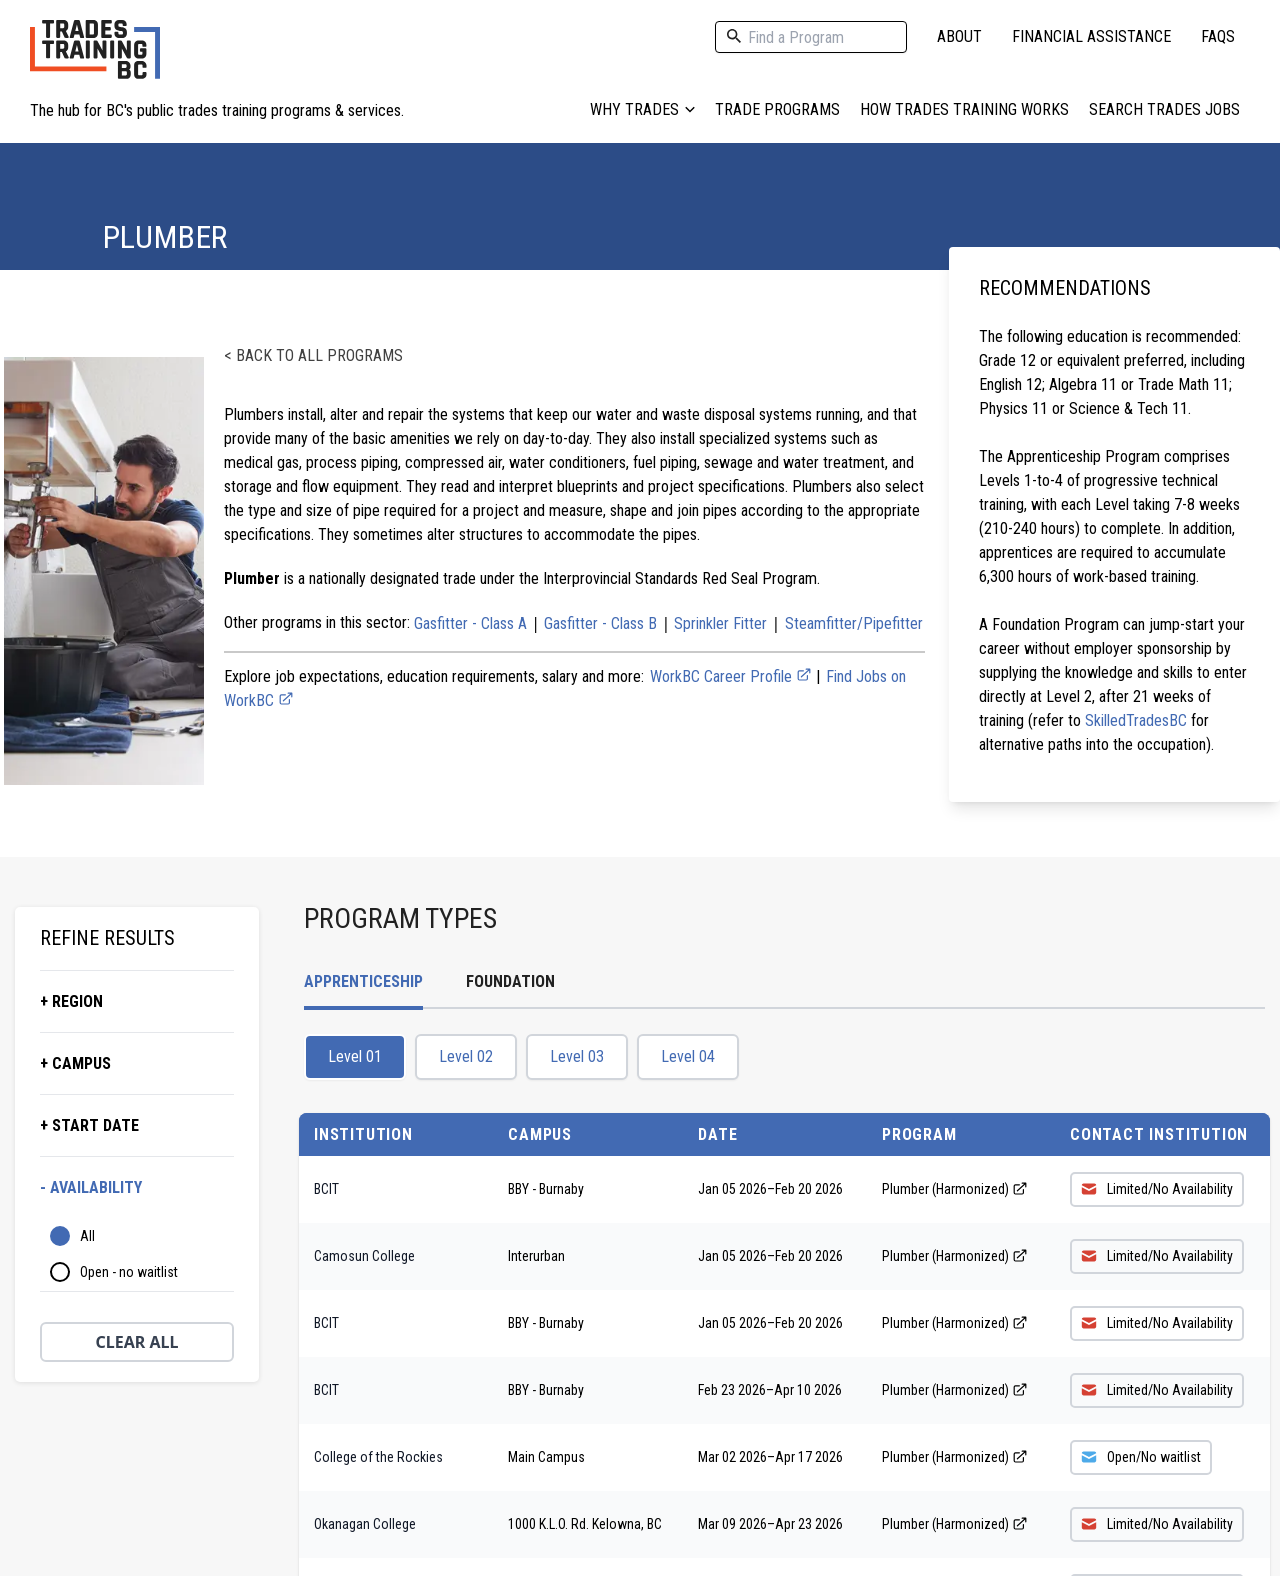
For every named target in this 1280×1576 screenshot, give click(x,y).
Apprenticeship (363, 981)
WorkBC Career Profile (731, 676)
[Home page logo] (95, 59)
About (959, 36)
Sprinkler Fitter (720, 623)
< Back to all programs (313, 355)
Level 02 (466, 1056)
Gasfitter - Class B (600, 623)
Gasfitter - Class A (470, 623)
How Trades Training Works (964, 109)
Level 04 (688, 1056)
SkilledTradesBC (1136, 720)
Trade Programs (777, 109)
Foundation (510, 981)
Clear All (137, 1342)
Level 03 (577, 1056)
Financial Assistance (1091, 36)
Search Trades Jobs (1164, 109)
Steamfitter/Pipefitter (854, 623)
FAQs (1218, 36)
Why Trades (642, 109)
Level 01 (355, 1056)
